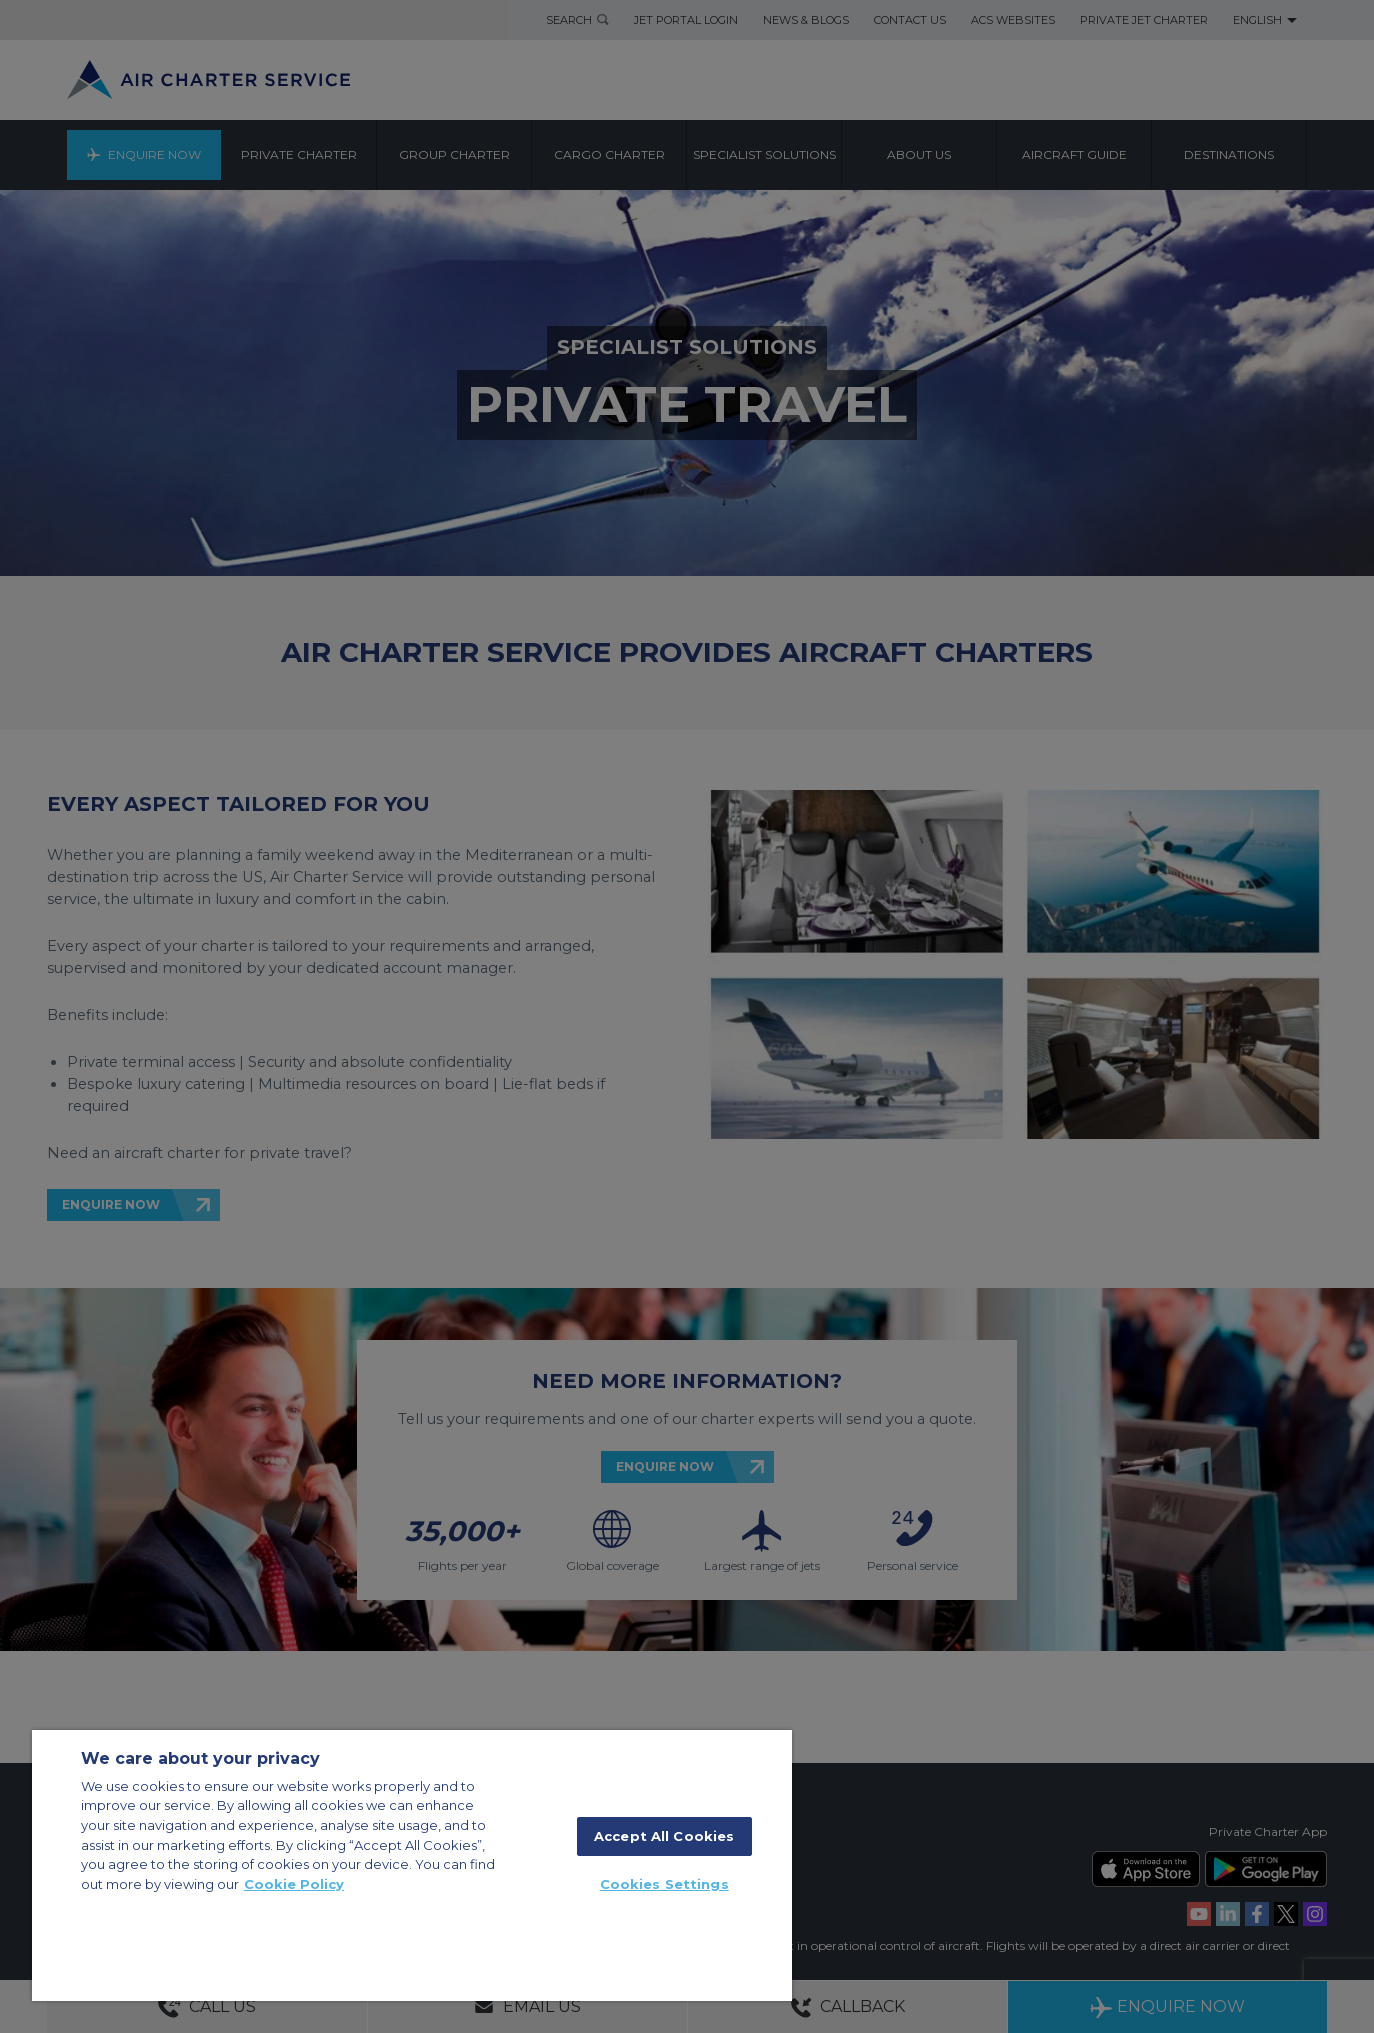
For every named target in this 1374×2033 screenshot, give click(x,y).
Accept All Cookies (664, 1836)
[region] (412, 1865)
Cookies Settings (664, 1884)
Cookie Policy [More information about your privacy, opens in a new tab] (294, 1884)
